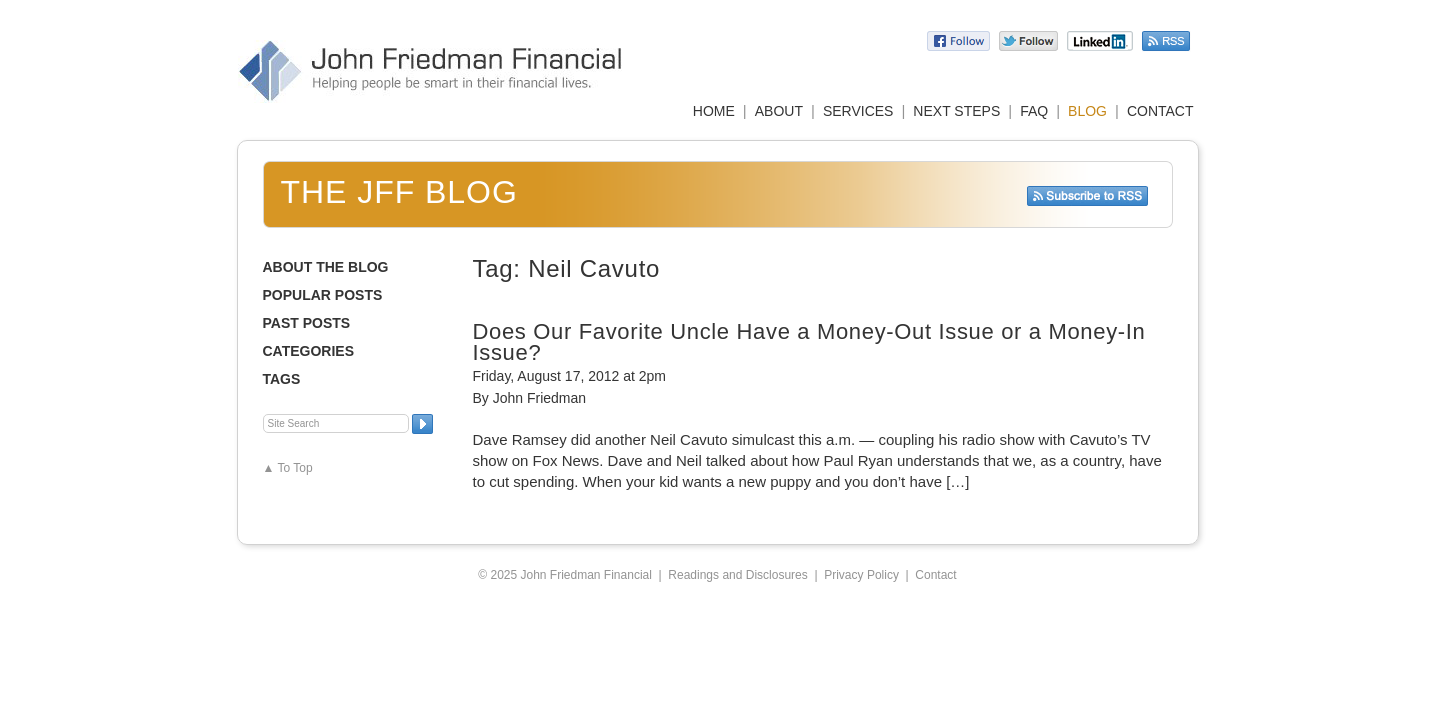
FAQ (1034, 111)
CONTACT (1160, 111)
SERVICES (858, 111)
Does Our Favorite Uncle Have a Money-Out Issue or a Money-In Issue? (809, 342)
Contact (935, 575)
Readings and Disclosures (737, 575)
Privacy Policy (861, 575)
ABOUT (779, 111)
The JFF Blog (399, 192)
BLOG (1087, 111)
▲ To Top (288, 468)
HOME (714, 111)
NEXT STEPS (956, 111)
